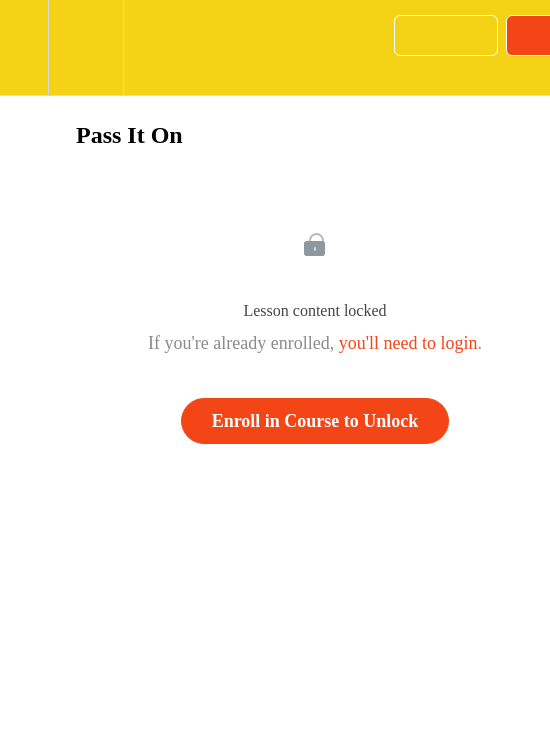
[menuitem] (85, 47)
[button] (24, 47)
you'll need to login (408, 343)
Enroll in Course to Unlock (315, 421)
